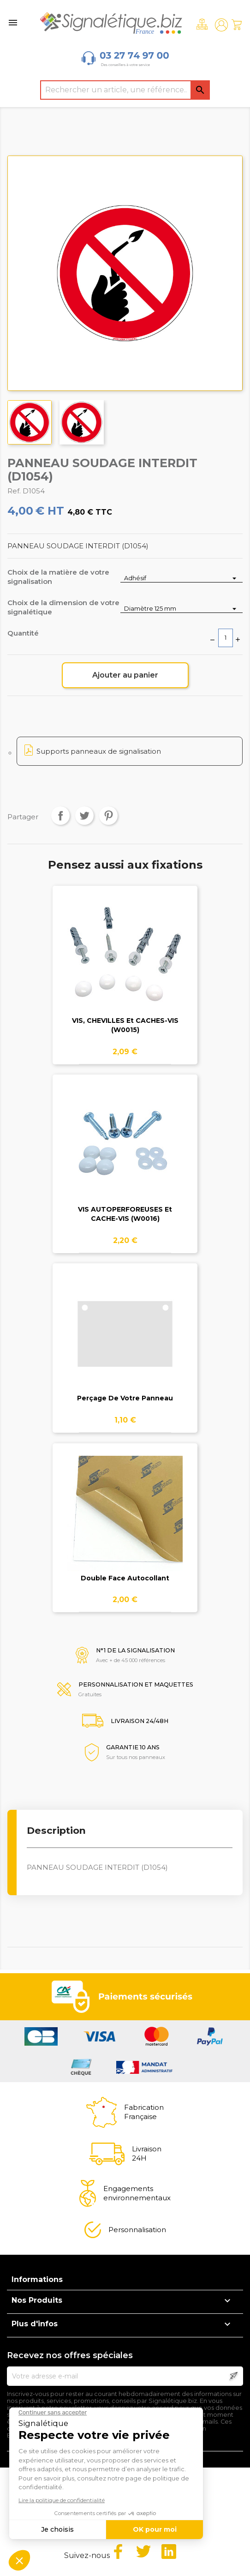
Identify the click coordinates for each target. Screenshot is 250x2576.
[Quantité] (225, 638)
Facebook (118, 2551)
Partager (60, 815)
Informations (37, 2279)
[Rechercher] (125, 90)
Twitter (143, 2551)
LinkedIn (168, 2551)
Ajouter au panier (125, 675)
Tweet (84, 815)
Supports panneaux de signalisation (98, 751)
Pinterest (108, 815)
